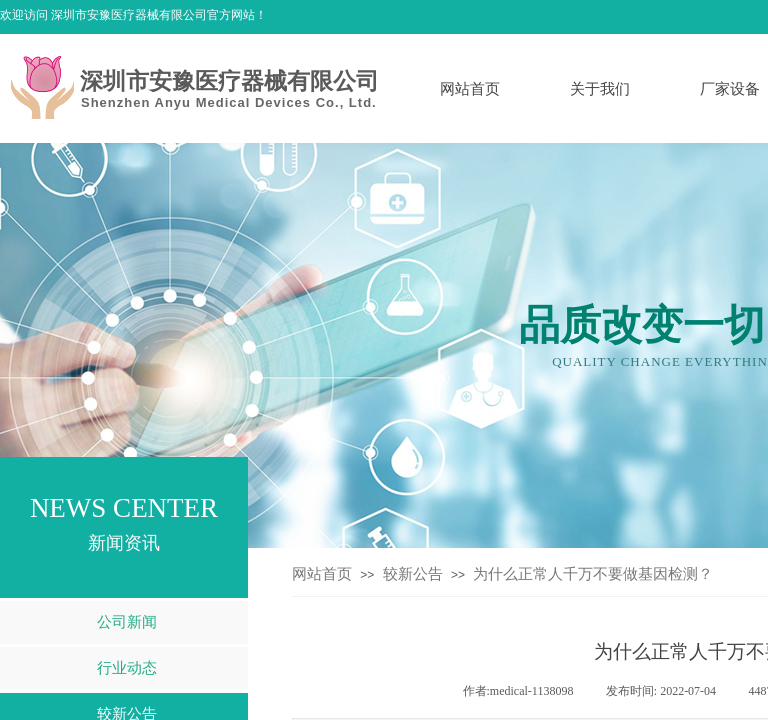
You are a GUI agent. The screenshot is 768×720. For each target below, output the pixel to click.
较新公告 (413, 574)
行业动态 (127, 668)
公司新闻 (127, 622)
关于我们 (600, 89)
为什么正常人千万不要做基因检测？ (593, 574)
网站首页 (470, 89)
